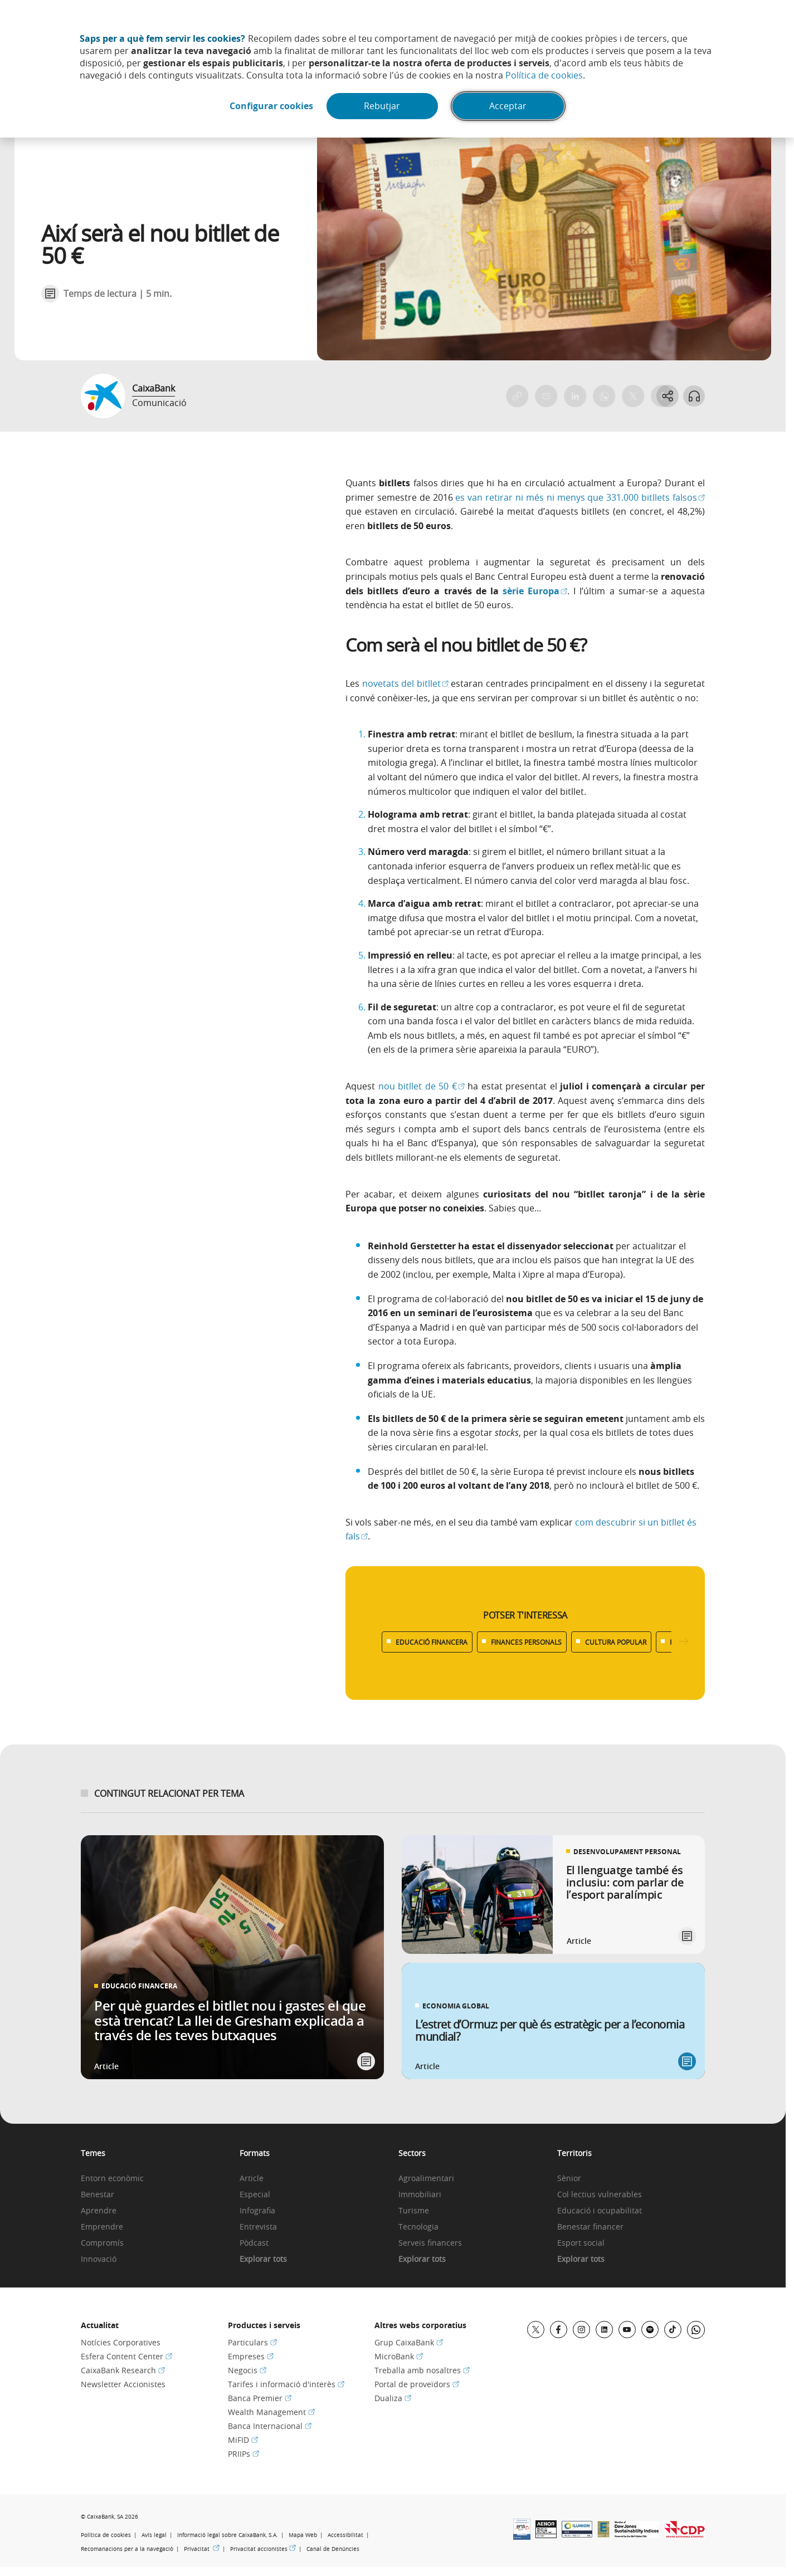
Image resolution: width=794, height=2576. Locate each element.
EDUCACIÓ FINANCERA (431, 1642)
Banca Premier (259, 2398)
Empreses (251, 2356)
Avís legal (154, 2535)
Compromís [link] (102, 2243)
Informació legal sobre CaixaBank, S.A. (227, 2535)
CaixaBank (153, 388)
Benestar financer (590, 2227)
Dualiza (392, 2398)
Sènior (569, 2178)
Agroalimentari (426, 2178)
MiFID (243, 2440)
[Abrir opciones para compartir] (667, 396)
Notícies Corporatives (120, 2342)
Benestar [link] (97, 2194)
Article (252, 2178)
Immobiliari (419, 2194)
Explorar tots (263, 2259)
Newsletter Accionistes (123, 2384)
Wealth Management (271, 2412)
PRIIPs (243, 2453)
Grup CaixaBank (408, 2342)
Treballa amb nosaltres (422, 2370)
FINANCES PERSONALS (526, 1642)
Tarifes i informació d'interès (286, 2384)
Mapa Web (303, 2535)
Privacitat (202, 2549)
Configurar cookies (271, 106)
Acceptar (508, 106)
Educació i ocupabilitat (599, 2211)
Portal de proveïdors (416, 2384)
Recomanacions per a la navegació (127, 2549)
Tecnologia (418, 2227)
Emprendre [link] (102, 2227)
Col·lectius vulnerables (599, 2194)
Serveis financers (430, 2243)
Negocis (247, 2370)
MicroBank (398, 2356)
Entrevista (258, 2227)
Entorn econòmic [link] (112, 2178)
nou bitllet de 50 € (421, 1086)
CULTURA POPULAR (615, 1642)
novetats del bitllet (405, 683)
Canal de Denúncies (332, 2549)
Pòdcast (254, 2243)
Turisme (413, 2211)
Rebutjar (382, 106)
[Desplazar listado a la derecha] (683, 1641)
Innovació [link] (98, 2259)
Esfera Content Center (126, 2356)
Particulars (252, 2342)
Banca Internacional (269, 2426)
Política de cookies (544, 75)
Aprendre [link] (98, 2211)
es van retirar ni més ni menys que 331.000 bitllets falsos (580, 497)
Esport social (581, 2243)
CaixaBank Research (123, 2370)
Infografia (257, 2211)
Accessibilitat (345, 2535)
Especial (255, 2194)
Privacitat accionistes (263, 2549)
